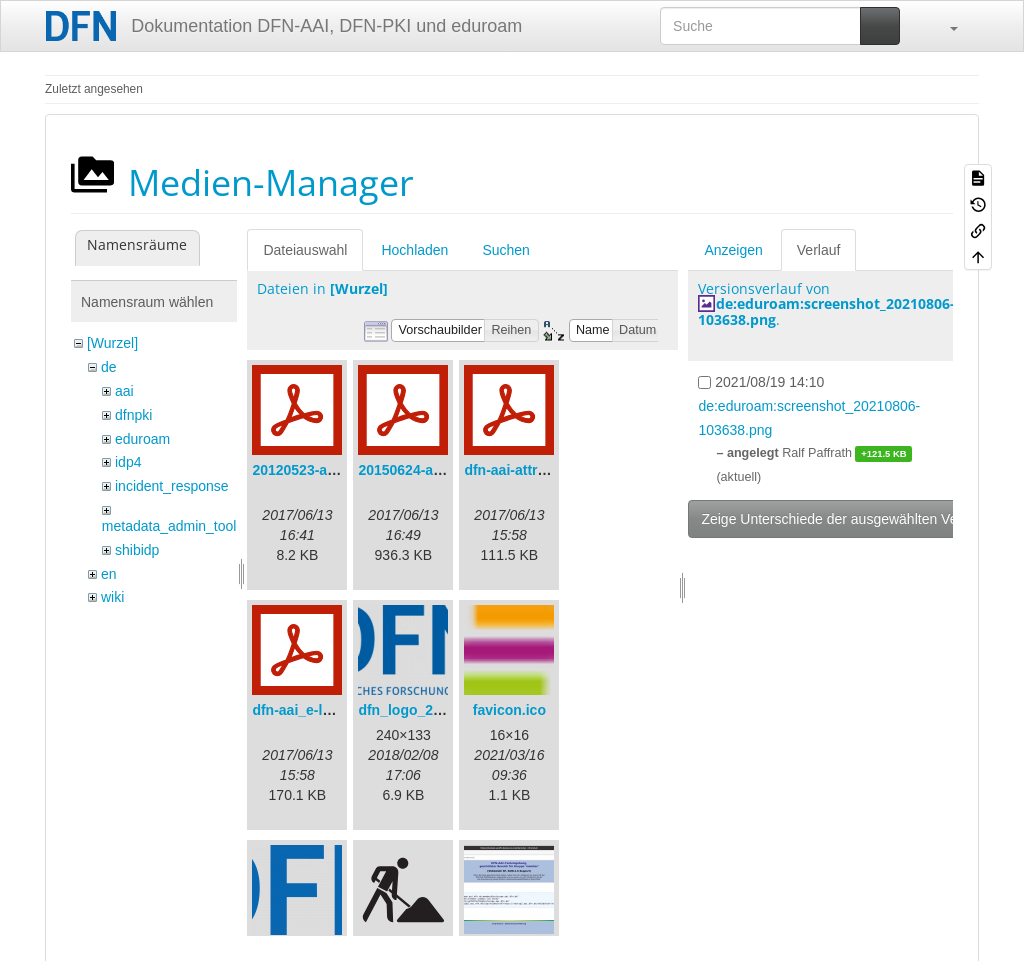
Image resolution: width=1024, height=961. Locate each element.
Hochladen (414, 250)
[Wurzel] (112, 343)
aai (124, 391)
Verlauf (819, 250)
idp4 (128, 462)
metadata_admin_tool (169, 526)
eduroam (142, 439)
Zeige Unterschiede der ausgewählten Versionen (852, 519)
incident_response (172, 486)
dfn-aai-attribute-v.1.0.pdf (547, 470)
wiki (112, 597)
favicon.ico (509, 710)
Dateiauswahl (305, 250)
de (109, 367)
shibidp (137, 550)
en (109, 574)
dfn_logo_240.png (418, 710)
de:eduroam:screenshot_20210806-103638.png (826, 311)
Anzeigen (733, 250)
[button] (944, 26)
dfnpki (133, 415)
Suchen (505, 250)
